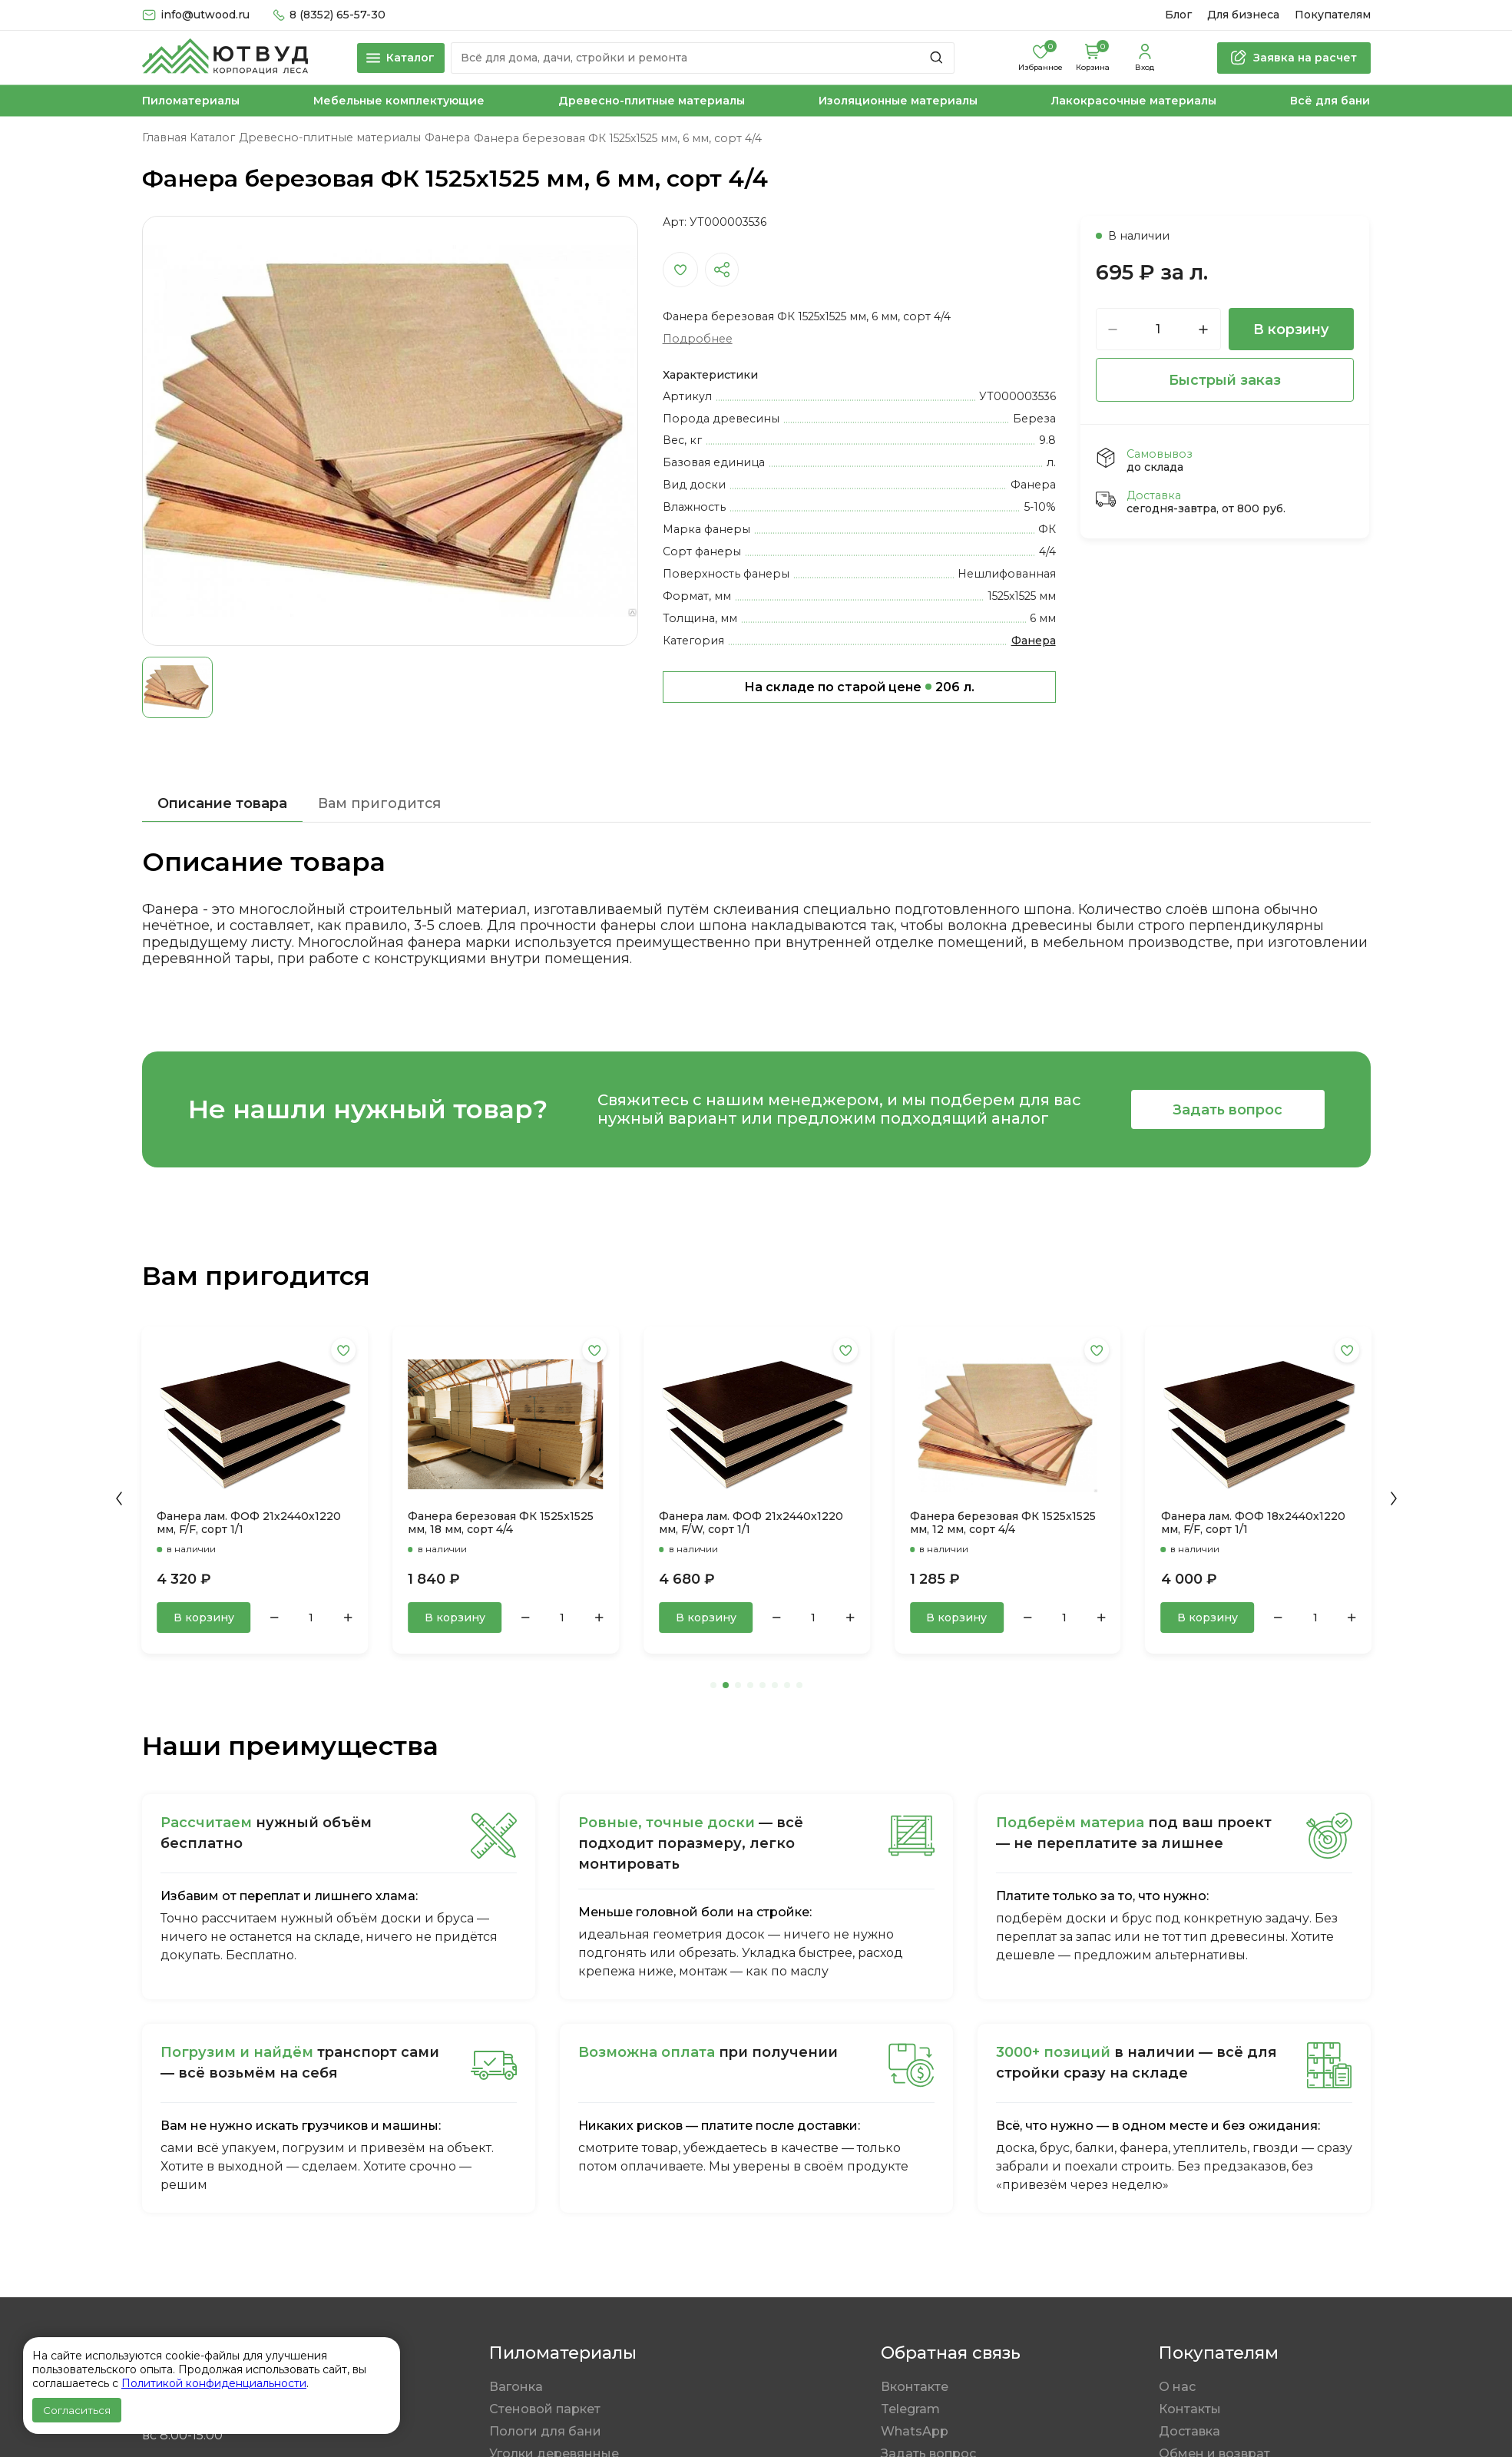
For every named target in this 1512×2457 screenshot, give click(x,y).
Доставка (1189, 2431)
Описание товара (222, 803)
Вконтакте (914, 2386)
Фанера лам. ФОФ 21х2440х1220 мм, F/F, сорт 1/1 (249, 1523)
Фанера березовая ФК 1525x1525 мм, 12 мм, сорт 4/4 (1003, 1523)
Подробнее (698, 339)
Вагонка (516, 2386)
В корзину (1291, 329)
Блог (1178, 15)
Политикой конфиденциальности (213, 2383)
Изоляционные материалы (898, 101)
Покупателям (1333, 15)
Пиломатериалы (191, 101)
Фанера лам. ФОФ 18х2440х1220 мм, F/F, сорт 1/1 (1253, 1523)
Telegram (910, 2409)
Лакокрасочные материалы (1133, 101)
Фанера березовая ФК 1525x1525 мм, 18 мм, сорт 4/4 (501, 1523)
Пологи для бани (545, 2431)
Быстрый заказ (1225, 380)
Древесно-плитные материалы (651, 101)
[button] (119, 1498)
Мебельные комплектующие (399, 101)
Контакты (1190, 2409)
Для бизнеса (1243, 15)
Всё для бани (1330, 101)
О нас (1177, 2386)
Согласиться (77, 2410)
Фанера (1033, 640)
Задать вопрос (1227, 1109)
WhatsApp (914, 2431)
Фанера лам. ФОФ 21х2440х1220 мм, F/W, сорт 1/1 (751, 1523)
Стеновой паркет (544, 2409)
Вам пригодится (379, 803)
